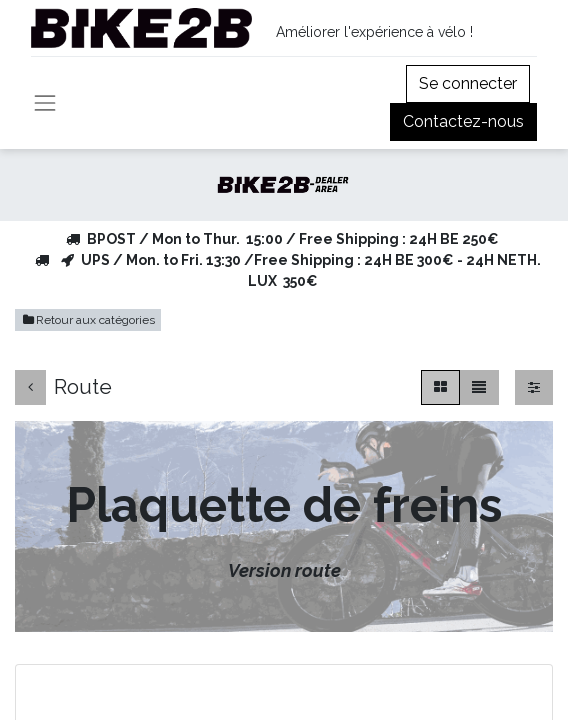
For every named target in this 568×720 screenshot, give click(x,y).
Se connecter (468, 83)
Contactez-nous (463, 121)
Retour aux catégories (88, 320)
